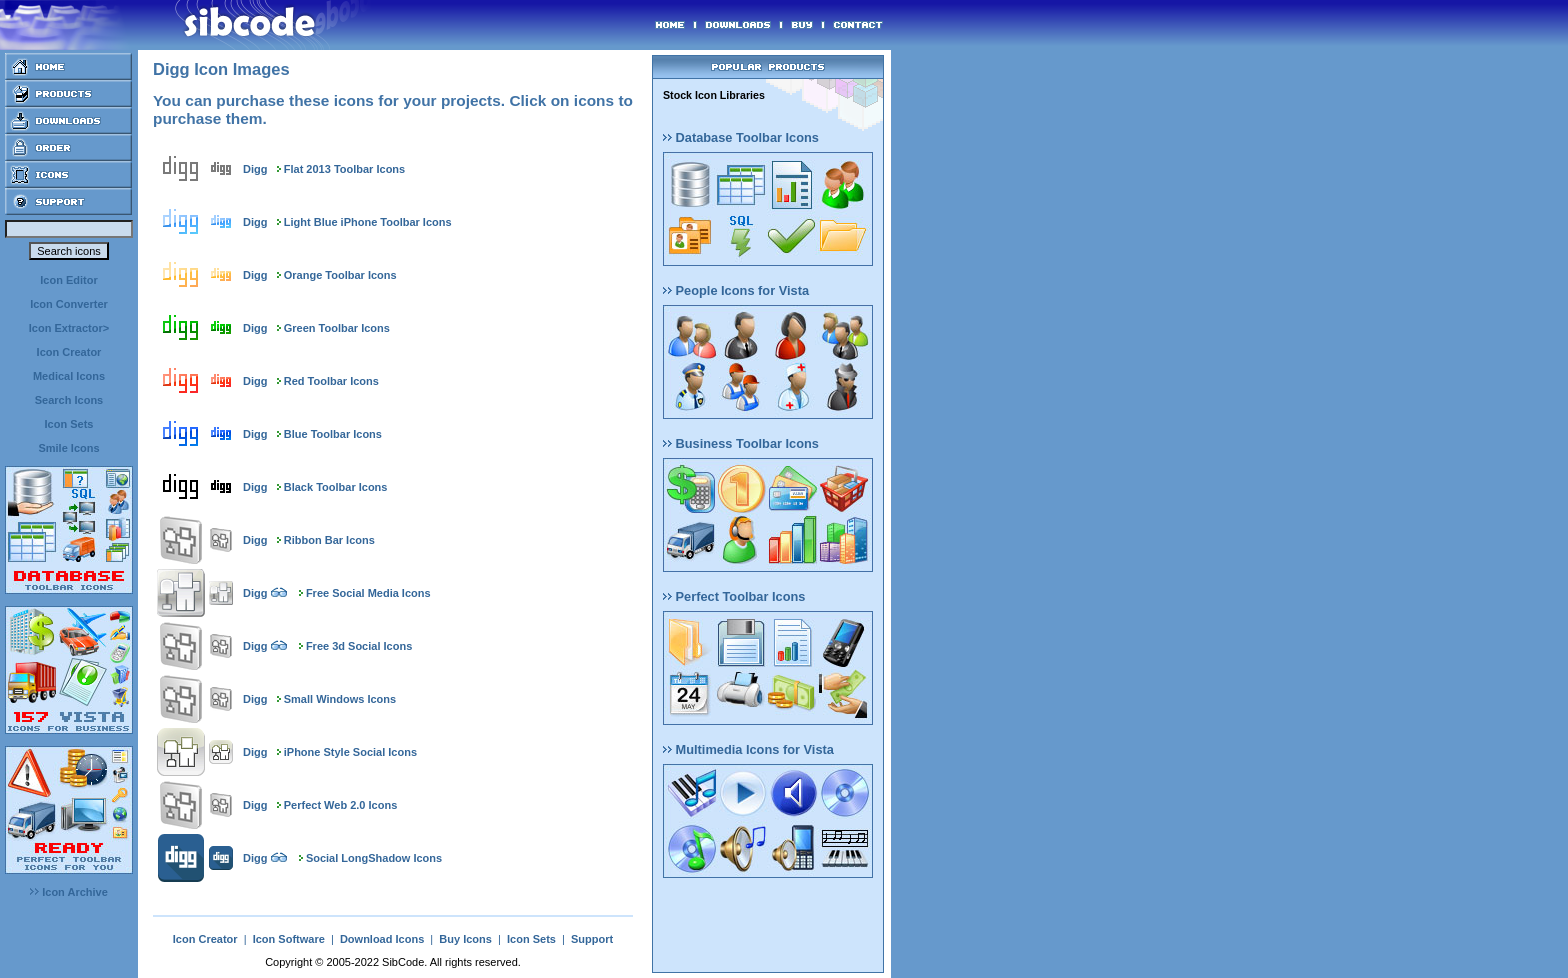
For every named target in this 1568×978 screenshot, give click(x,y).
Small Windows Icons (340, 699)
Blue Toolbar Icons (333, 434)
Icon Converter (69, 304)
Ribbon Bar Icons (329, 540)
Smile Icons (68, 448)
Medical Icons (69, 376)
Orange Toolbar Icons (340, 275)
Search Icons (69, 400)
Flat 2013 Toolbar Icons (344, 169)
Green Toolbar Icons (337, 328)
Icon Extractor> (69, 328)
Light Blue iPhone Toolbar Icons (368, 222)
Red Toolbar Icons (331, 381)
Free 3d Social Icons (359, 646)
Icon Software (289, 939)
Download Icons (382, 939)
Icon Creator (69, 352)
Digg (255, 169)
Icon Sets (69, 424)
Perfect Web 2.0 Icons (341, 805)
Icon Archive (69, 892)
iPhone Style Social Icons (350, 752)
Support (592, 939)
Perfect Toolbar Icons (734, 596)
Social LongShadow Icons (374, 858)
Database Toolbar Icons (741, 137)
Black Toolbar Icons (336, 487)
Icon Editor (68, 280)
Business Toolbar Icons (741, 443)
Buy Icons (465, 939)
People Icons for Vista (736, 290)
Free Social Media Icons (368, 593)
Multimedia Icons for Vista (748, 749)
